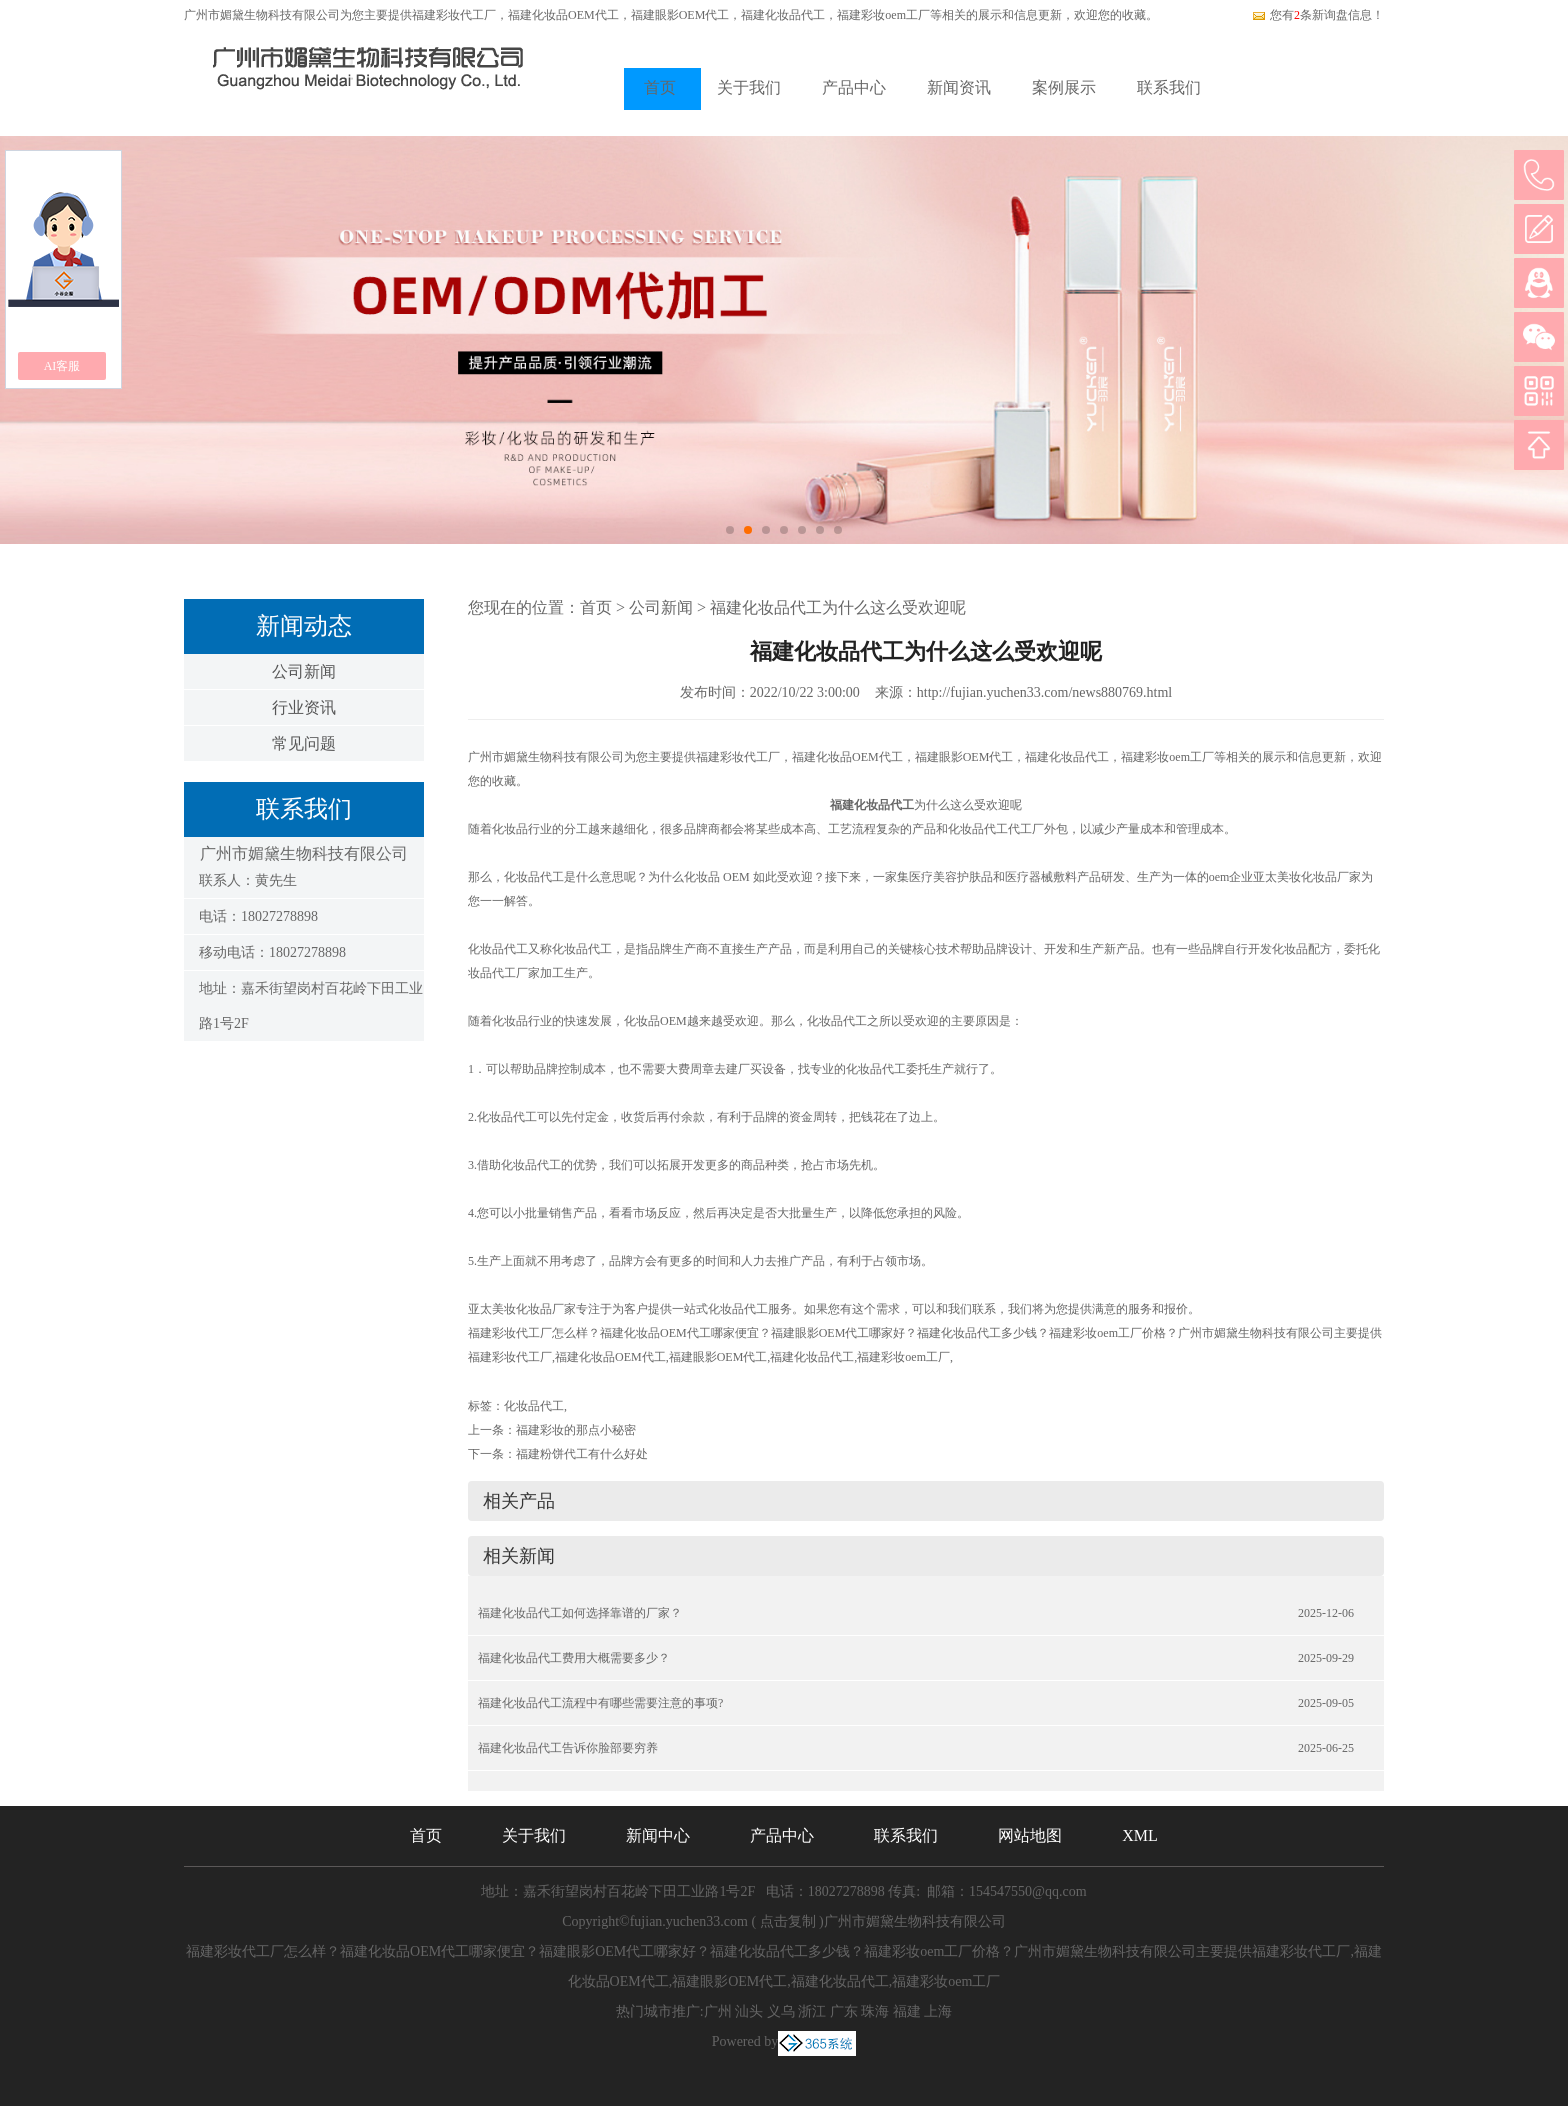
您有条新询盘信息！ (1317, 15)
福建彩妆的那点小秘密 (576, 1430)
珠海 (875, 2011)
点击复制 (788, 1921)
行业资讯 (304, 707)
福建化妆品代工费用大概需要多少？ (574, 1658)
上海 (938, 2011)
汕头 (749, 2011)
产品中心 (854, 87)
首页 (660, 87)
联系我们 (1169, 87)
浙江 (812, 2011)
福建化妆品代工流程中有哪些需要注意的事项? (600, 1703)
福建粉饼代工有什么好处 (582, 1454)
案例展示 (1064, 87)
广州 (718, 2011)
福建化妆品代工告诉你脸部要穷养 (568, 1748)
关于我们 (749, 87)
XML (1140, 1835)
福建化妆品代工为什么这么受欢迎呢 (838, 607)
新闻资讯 (959, 87)
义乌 (781, 2011)
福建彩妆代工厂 (454, 15)
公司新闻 (304, 671)
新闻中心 (658, 1835)
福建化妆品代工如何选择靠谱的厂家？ (580, 1613)
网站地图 (1030, 1835)
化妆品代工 (534, 1406)
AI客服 (62, 366)
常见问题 (304, 743)
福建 (907, 2011)
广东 (844, 2011)
